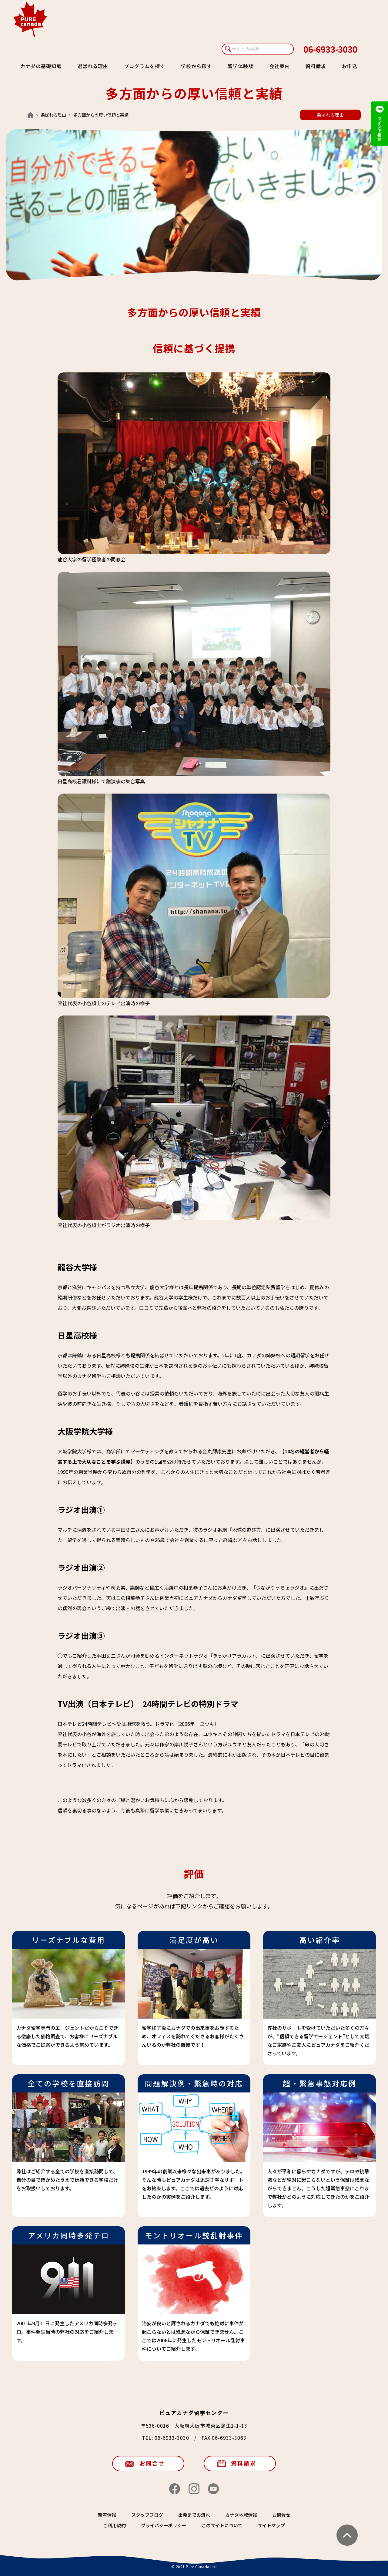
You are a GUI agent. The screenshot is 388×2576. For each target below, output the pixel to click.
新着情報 (107, 2515)
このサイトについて (222, 2525)
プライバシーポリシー (163, 2525)
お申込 (349, 66)
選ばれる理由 (92, 66)
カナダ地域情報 (241, 2515)
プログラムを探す (144, 66)
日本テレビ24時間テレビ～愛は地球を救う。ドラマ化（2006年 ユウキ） (138, 1723)
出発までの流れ (194, 2515)
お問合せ (152, 2463)
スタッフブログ (147, 2515)
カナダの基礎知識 (41, 66)
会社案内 (279, 66)
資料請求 (316, 66)
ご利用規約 (114, 2525)
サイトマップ (271, 2525)
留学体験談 (240, 66)
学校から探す (196, 66)
